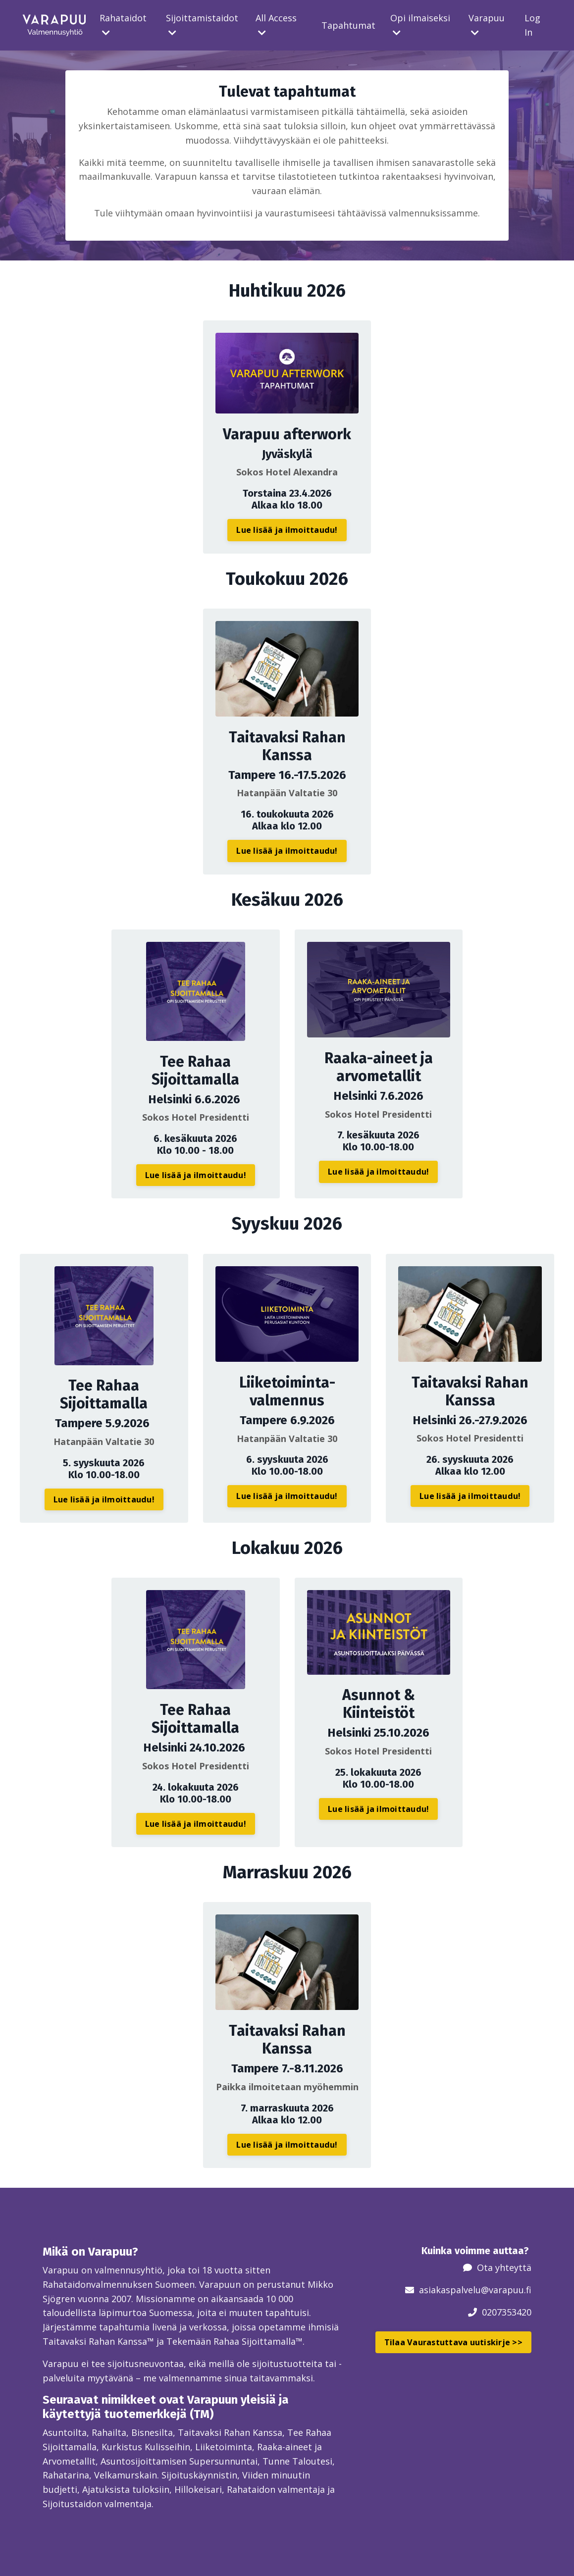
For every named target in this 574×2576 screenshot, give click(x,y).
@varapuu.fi (506, 2290)
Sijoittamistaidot (202, 24)
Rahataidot (123, 24)
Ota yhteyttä (504, 2267)
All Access (276, 24)
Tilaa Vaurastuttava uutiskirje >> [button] (453, 2342)
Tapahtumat (348, 25)
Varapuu (487, 24)
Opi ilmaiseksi (420, 24)
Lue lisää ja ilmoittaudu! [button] (286, 529)
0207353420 (506, 2312)
